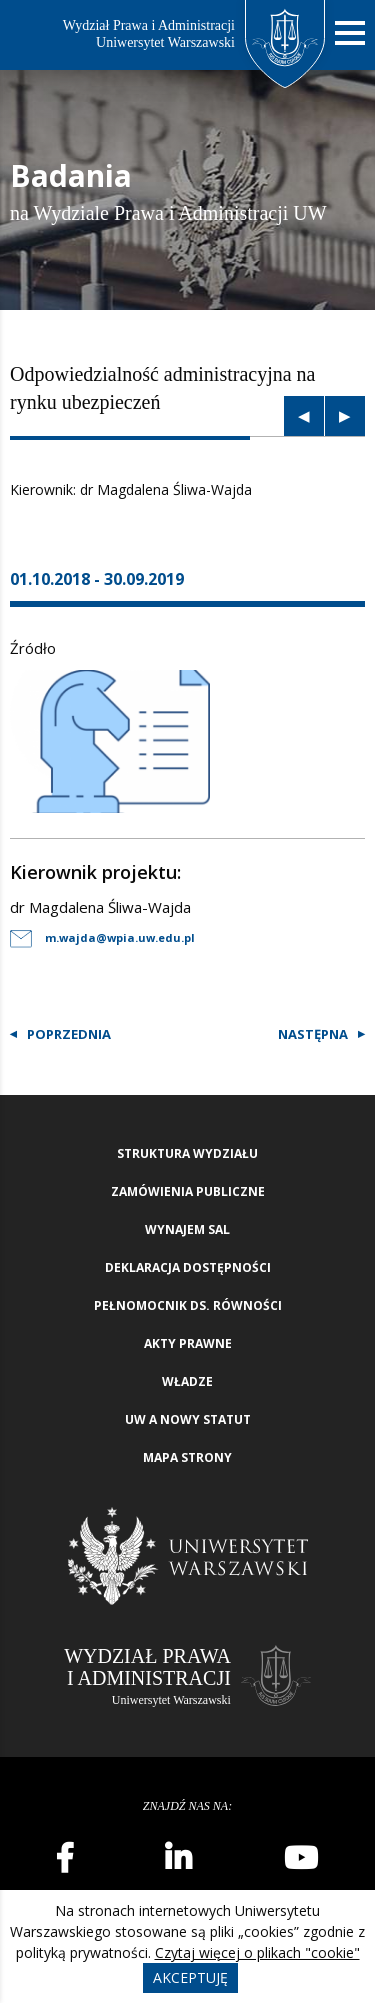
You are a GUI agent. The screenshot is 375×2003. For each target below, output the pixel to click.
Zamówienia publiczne (188, 1191)
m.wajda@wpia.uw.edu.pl (102, 937)
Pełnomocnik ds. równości (188, 1305)
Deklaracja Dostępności (188, 1267)
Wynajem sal (187, 1229)
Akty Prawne (188, 1343)
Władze (187, 1381)
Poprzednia (69, 1034)
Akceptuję (190, 1977)
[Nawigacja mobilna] (350, 33)
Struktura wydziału (187, 1153)
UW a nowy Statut (188, 1419)
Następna (313, 1034)
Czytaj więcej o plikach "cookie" (257, 1952)
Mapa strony (187, 1457)
